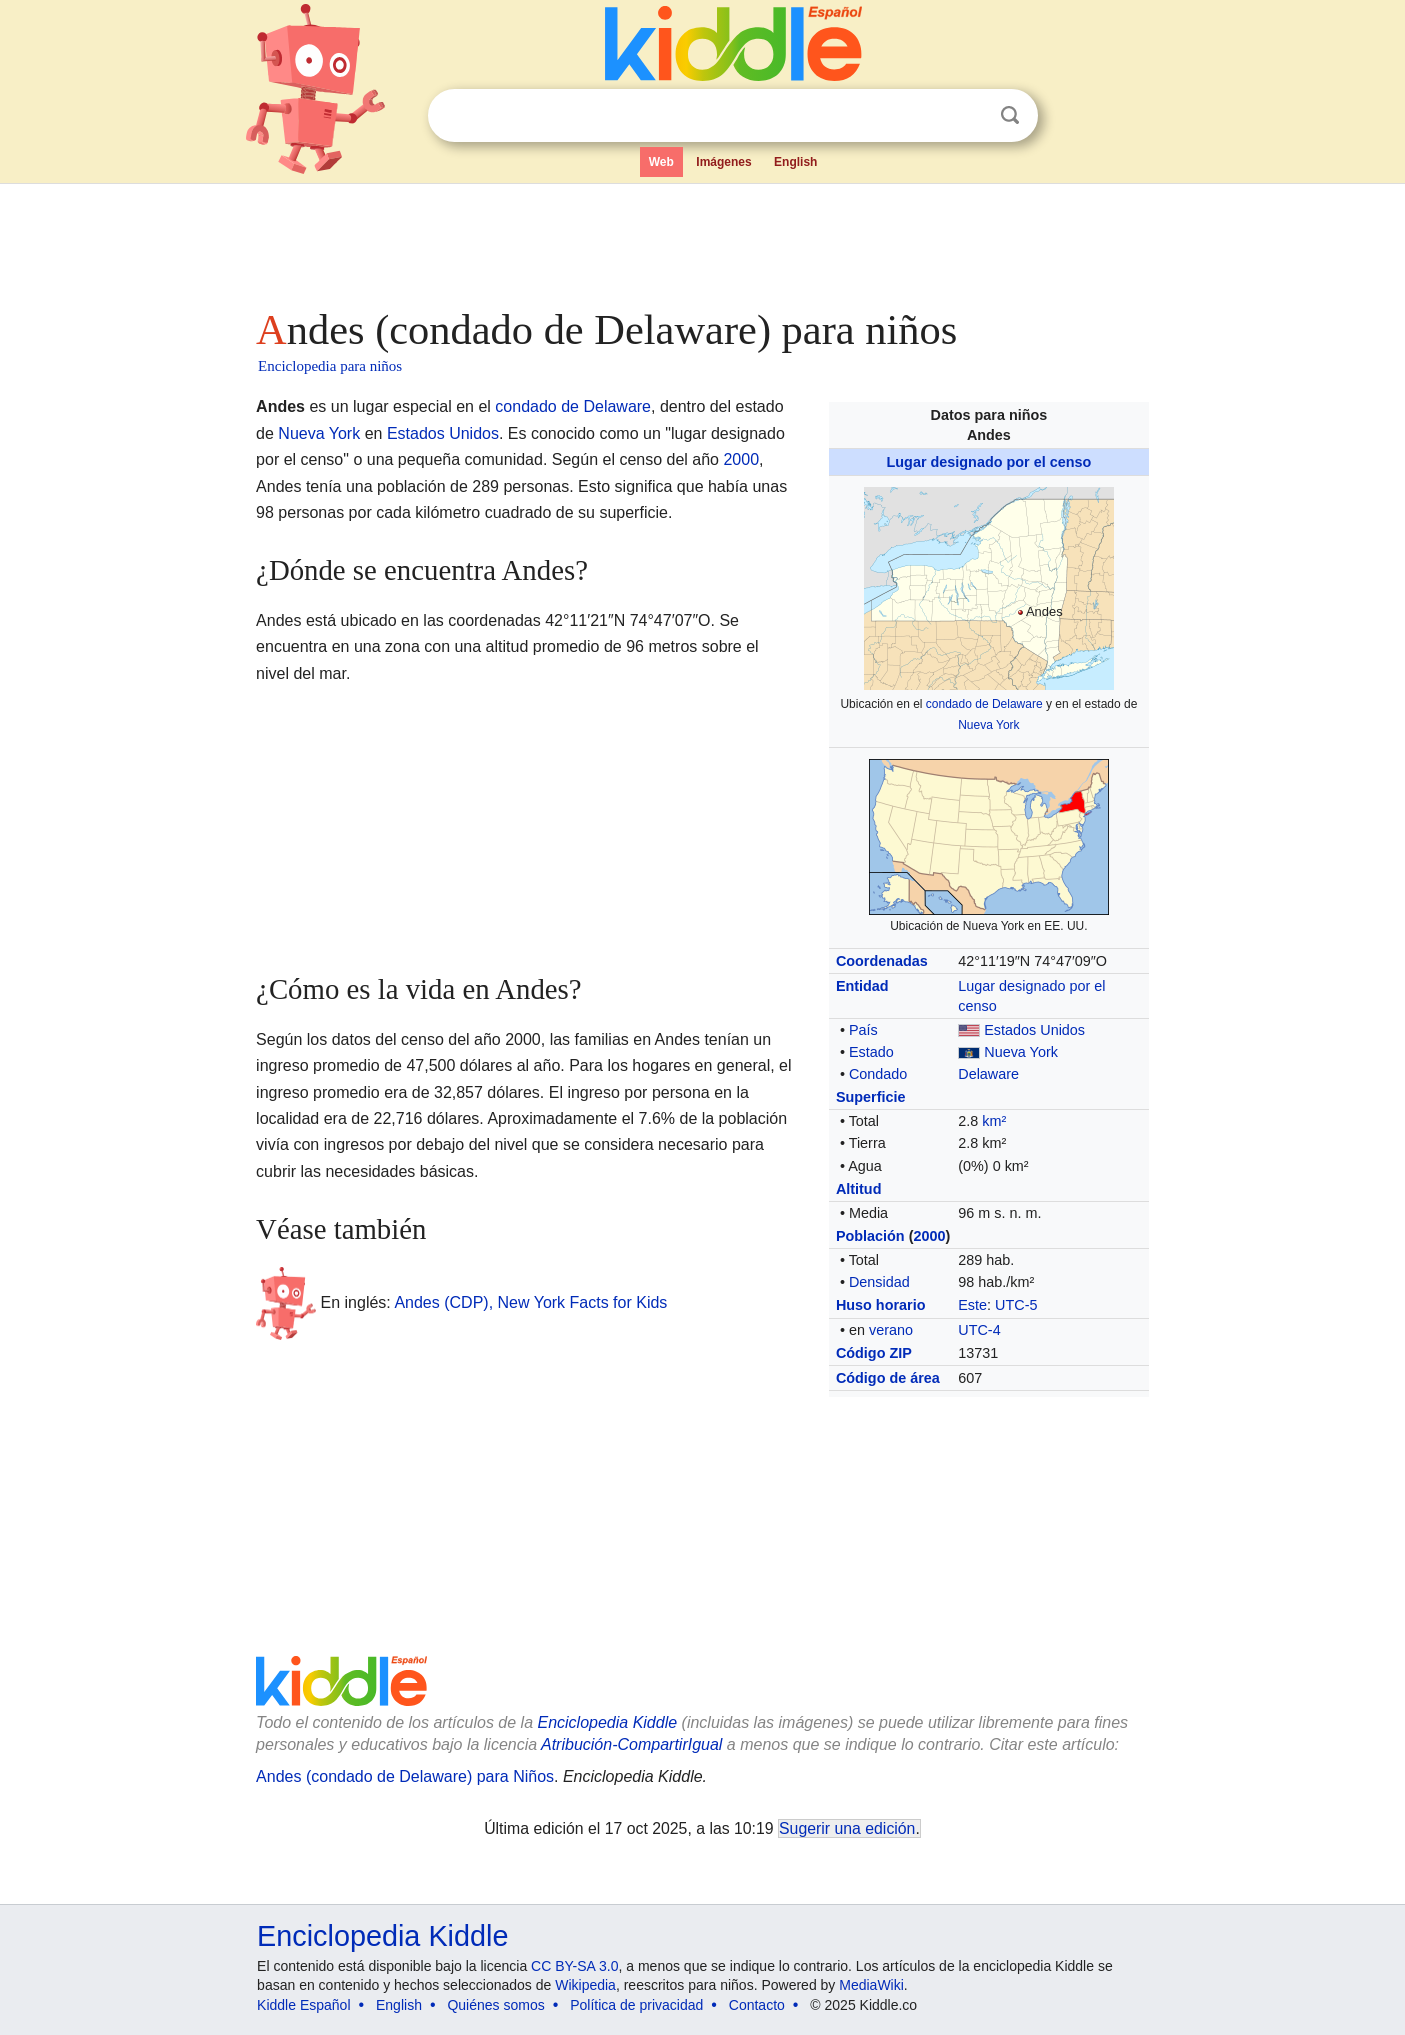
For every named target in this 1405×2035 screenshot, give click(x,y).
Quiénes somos (495, 2005)
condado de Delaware (984, 704)
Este (972, 1305)
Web (661, 162)
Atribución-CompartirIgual (631, 1744)
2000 (929, 1236)
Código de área (888, 1378)
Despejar (969, 116)
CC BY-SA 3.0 (574, 1966)
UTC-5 (1016, 1305)
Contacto (757, 2005)
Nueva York (988, 725)
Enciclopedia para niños (330, 366)
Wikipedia (585, 1985)
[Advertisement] (701, 240)
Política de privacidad (636, 2005)
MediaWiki (871, 1985)
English (795, 162)
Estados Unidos (1034, 1030)
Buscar (1010, 115)
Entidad (862, 986)
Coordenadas (882, 961)
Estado (871, 1052)
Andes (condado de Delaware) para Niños (405, 1776)
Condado (878, 1074)
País (863, 1030)
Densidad (879, 1282)
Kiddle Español (303, 2005)
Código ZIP (874, 1353)
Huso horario (881, 1305)
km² (994, 1121)
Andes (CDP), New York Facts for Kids (530, 1301)
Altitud (859, 1189)
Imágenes (723, 162)
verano (891, 1330)
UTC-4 (979, 1330)
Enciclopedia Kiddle (607, 1722)
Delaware (988, 1074)
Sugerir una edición (847, 1828)
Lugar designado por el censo (989, 462)
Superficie (871, 1097)
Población (870, 1236)
